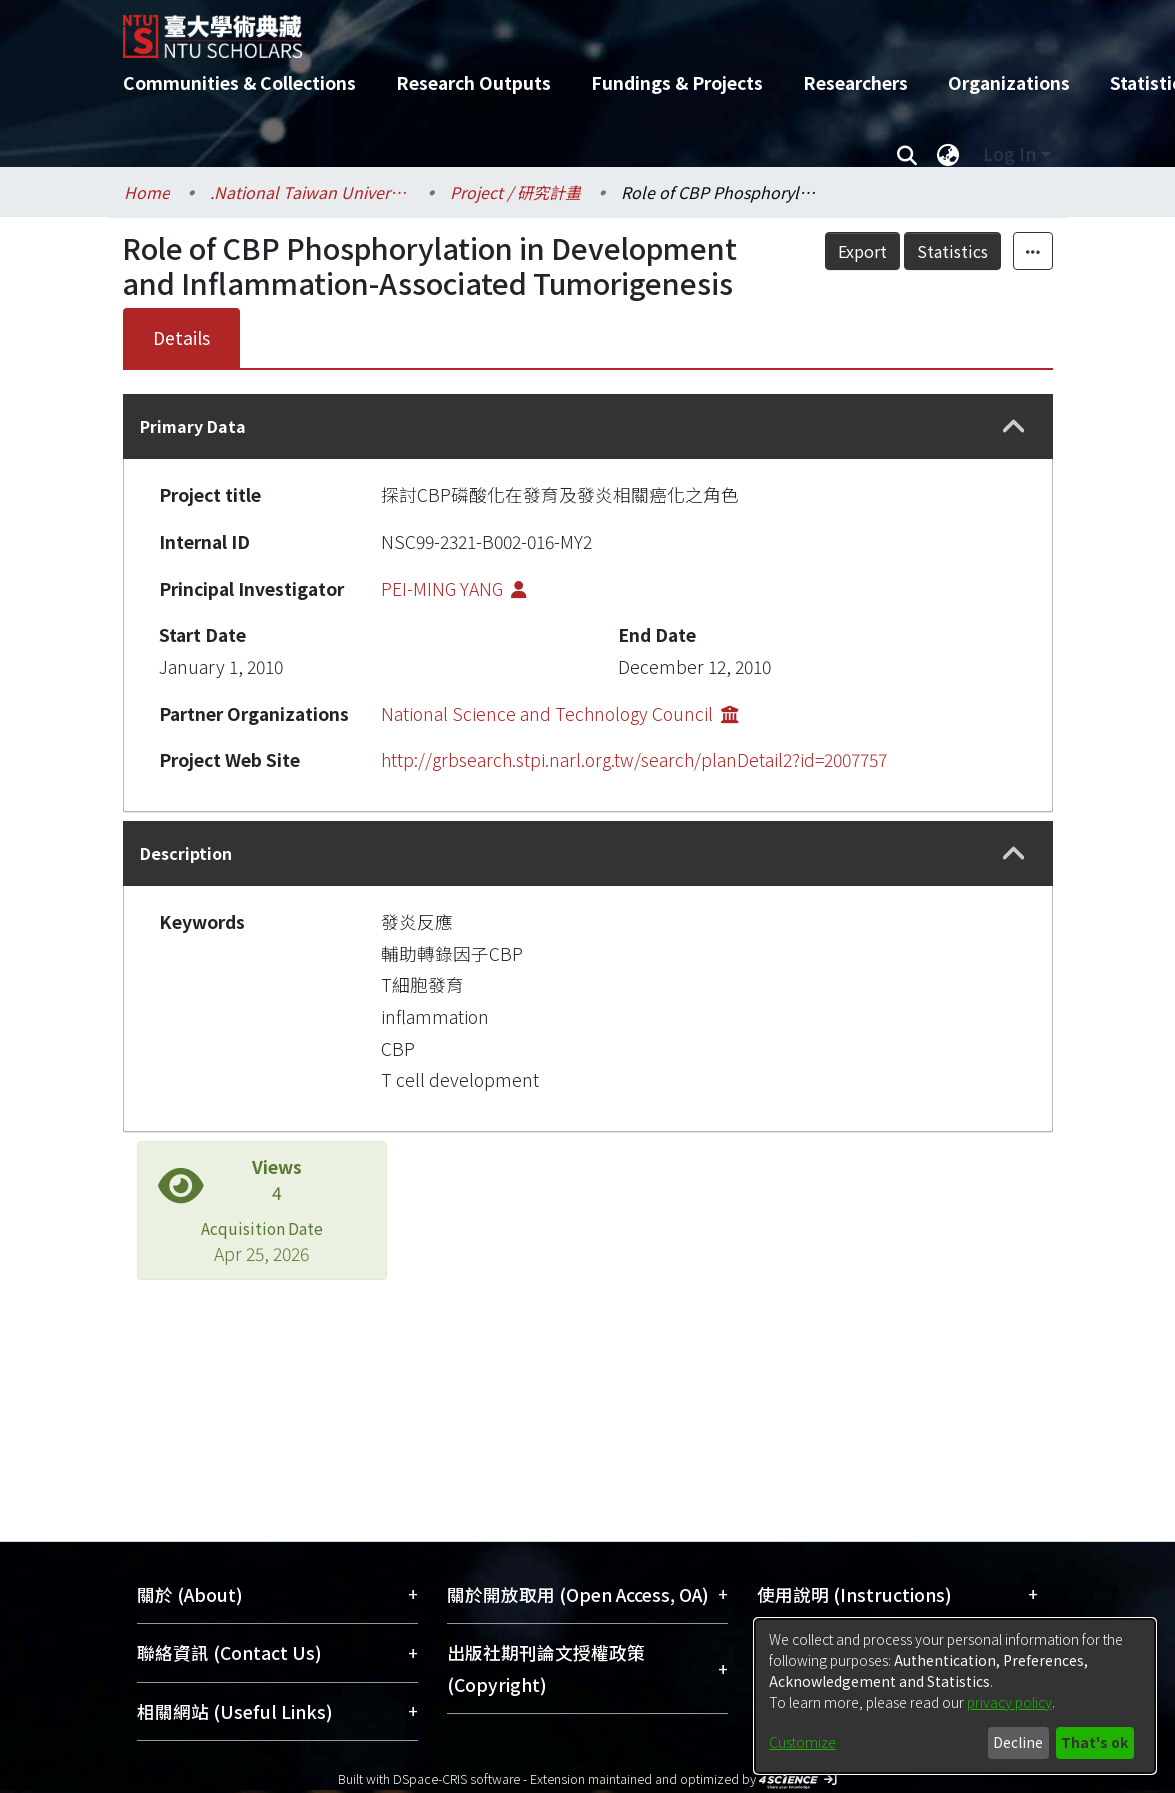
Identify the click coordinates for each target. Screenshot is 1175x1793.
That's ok (1094, 1742)
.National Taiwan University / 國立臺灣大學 (310, 192)
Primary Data (193, 426)
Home (147, 192)
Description (186, 853)
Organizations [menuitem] (1009, 82)
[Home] (570, 29)
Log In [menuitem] (1009, 153)
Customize (802, 1742)
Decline (1018, 1742)
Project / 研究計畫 (515, 192)
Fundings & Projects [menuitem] (677, 82)
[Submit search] (907, 154)
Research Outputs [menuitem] (473, 82)
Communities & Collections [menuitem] (239, 82)
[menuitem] (949, 154)
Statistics (952, 251)
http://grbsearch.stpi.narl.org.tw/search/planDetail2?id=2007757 (634, 759)
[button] (1014, 427)
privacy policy (1009, 1702)
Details (181, 337)
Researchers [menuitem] (855, 82)
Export (862, 251)
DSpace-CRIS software (456, 1778)
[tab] (588, 426)
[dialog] (955, 1696)
